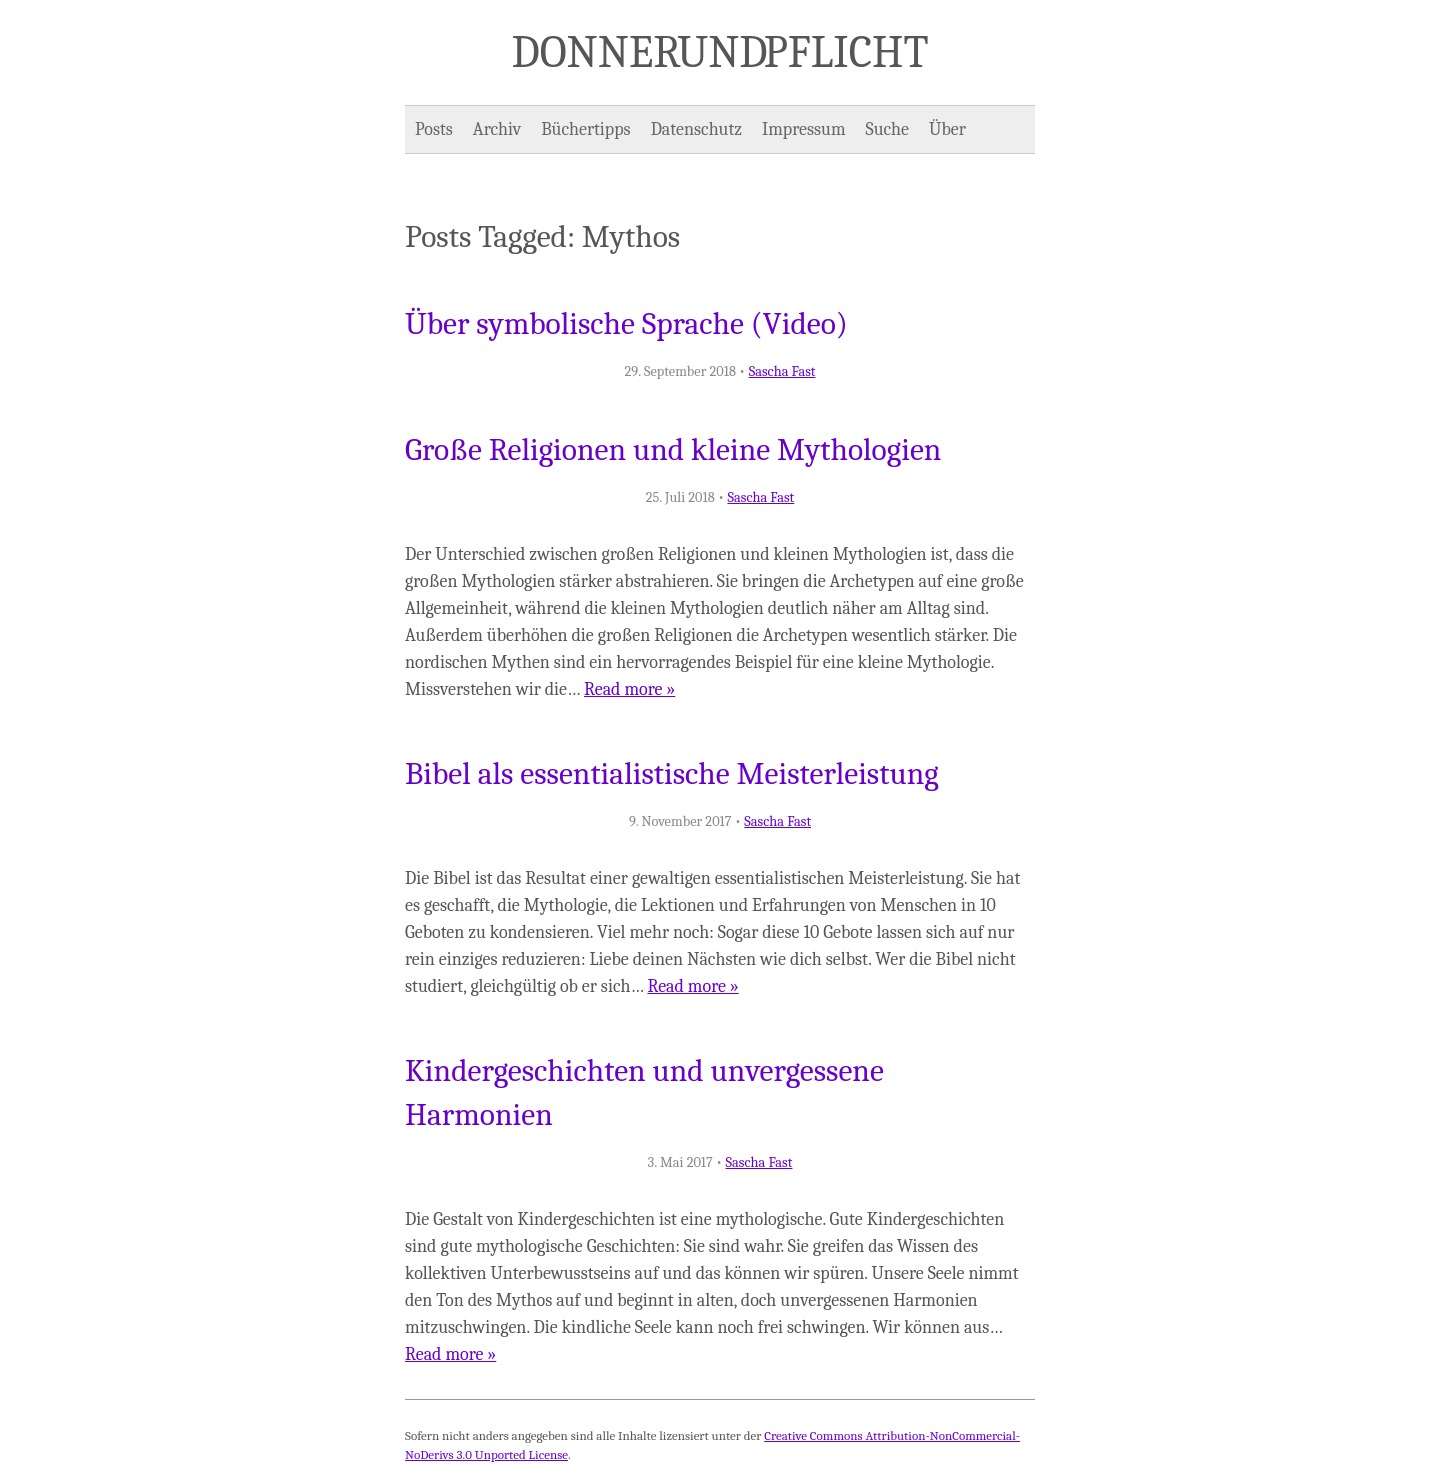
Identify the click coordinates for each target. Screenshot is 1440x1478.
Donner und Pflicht (720, 52)
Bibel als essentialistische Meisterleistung (672, 774)
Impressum (804, 129)
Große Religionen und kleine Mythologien (673, 450)
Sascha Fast (782, 371)
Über (947, 129)
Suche (887, 129)
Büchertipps (585, 129)
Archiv (497, 129)
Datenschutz (696, 129)
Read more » (629, 689)
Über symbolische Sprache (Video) (626, 324)
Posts (434, 129)
